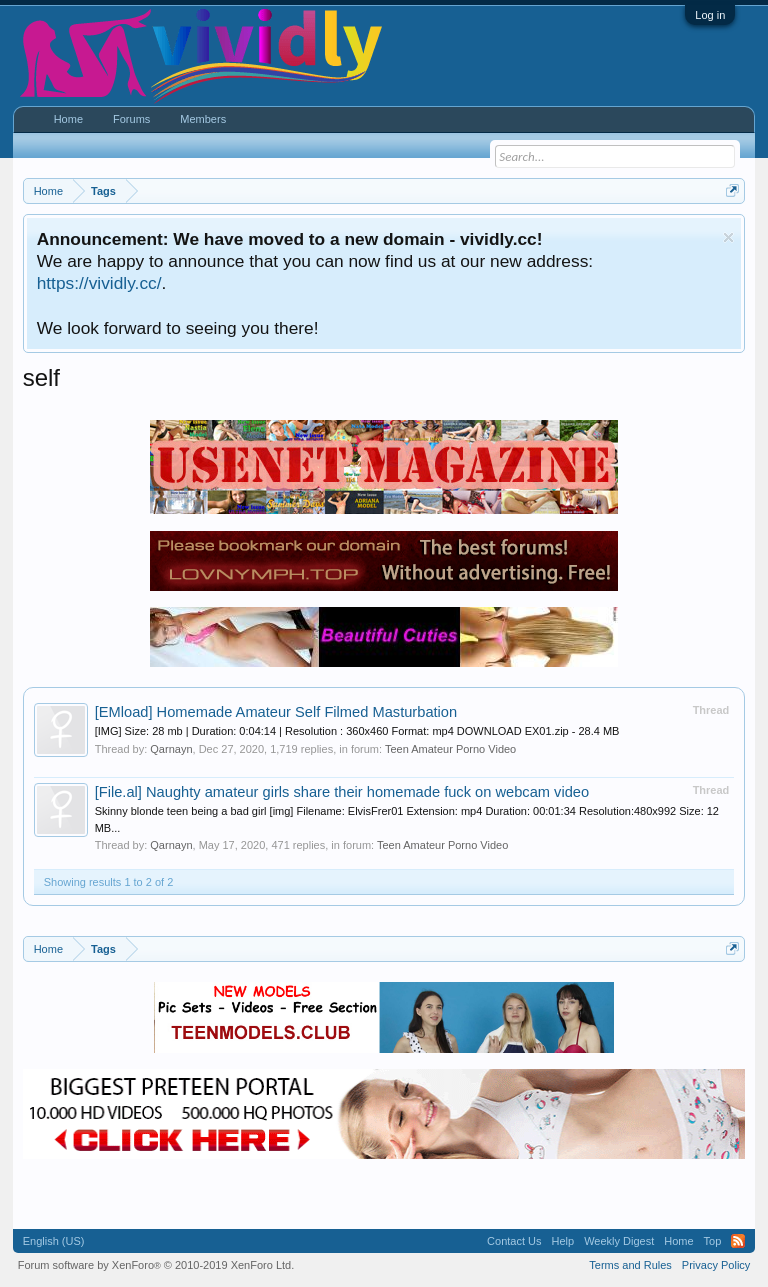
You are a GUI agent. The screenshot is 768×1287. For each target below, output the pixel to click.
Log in (710, 15)
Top (713, 1241)
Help (563, 1241)
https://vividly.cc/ (99, 283)
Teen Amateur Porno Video (450, 749)
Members (203, 119)
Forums (131, 119)
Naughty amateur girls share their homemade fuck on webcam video (342, 792)
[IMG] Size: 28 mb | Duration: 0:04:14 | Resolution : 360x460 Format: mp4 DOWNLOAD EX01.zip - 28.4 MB (357, 731)
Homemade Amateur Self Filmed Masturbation (276, 712)
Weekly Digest (619, 1241)
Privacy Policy (716, 1265)
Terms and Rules (630, 1265)
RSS (738, 1241)
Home (68, 119)
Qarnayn (171, 749)
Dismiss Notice (728, 237)
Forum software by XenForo (156, 1265)
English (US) (54, 1241)
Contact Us (514, 1241)
